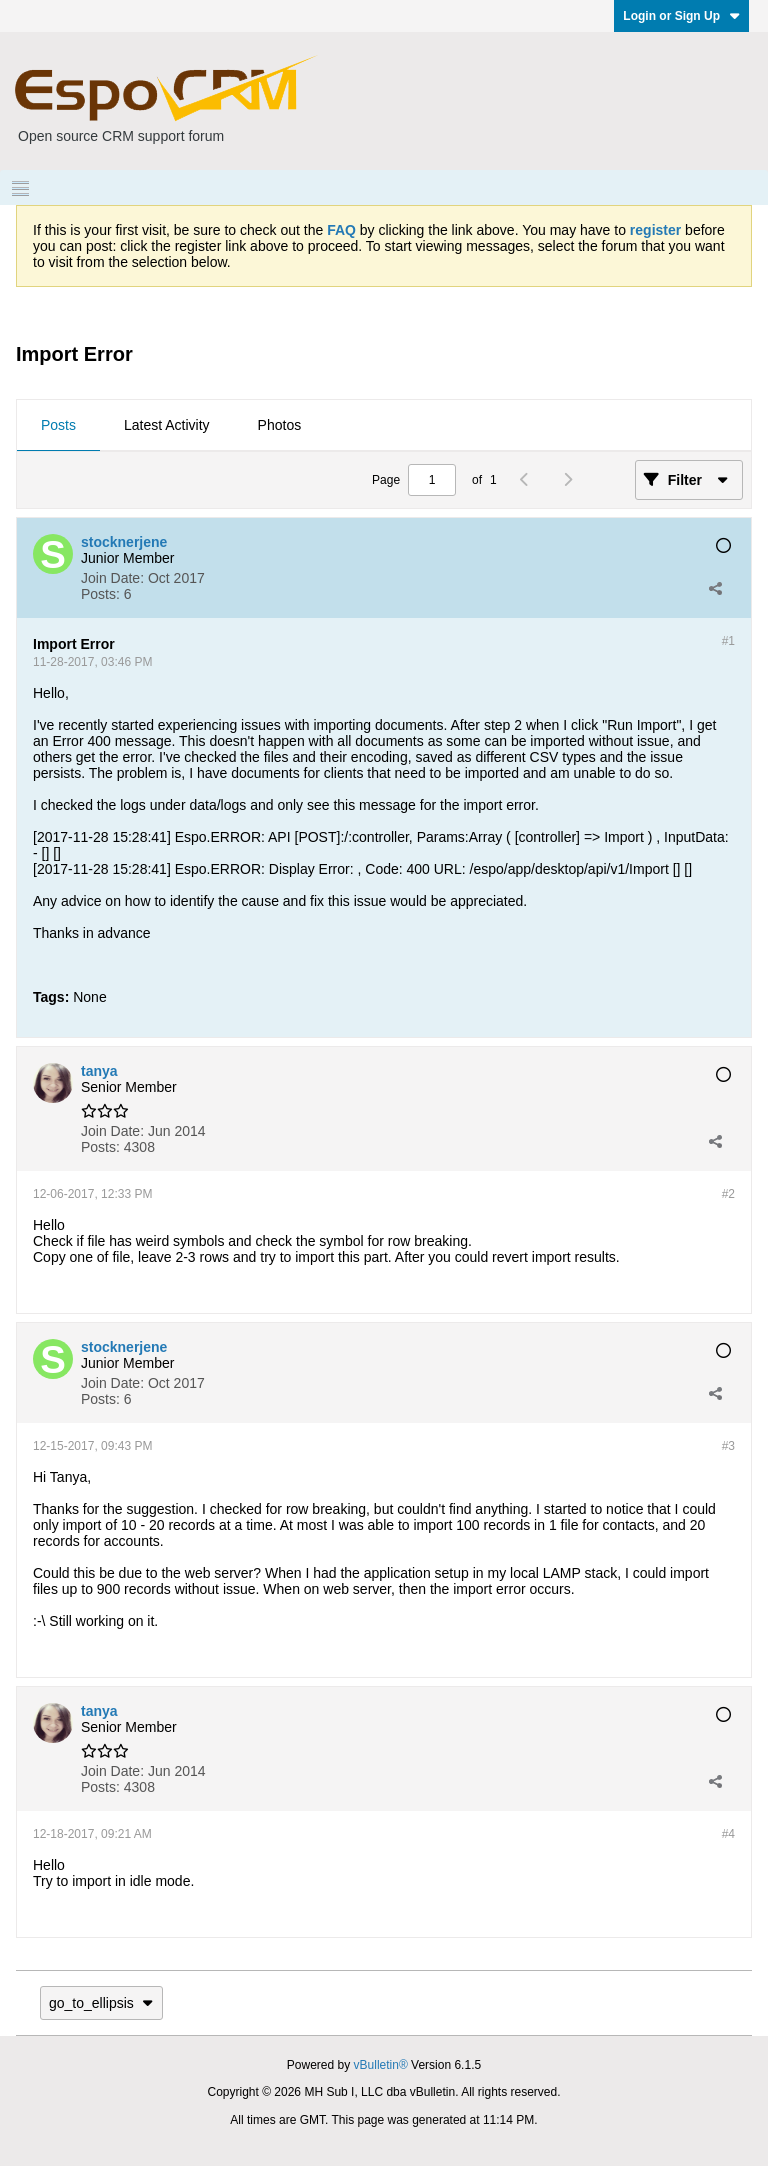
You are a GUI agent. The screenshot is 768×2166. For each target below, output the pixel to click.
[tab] (58, 426)
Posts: (100, 594)
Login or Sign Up (681, 16)
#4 (728, 1834)
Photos (280, 425)
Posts (58, 425)
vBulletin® (381, 2065)
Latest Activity (167, 425)
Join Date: (112, 578)
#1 (728, 641)
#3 (728, 1446)
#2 (728, 1194)
